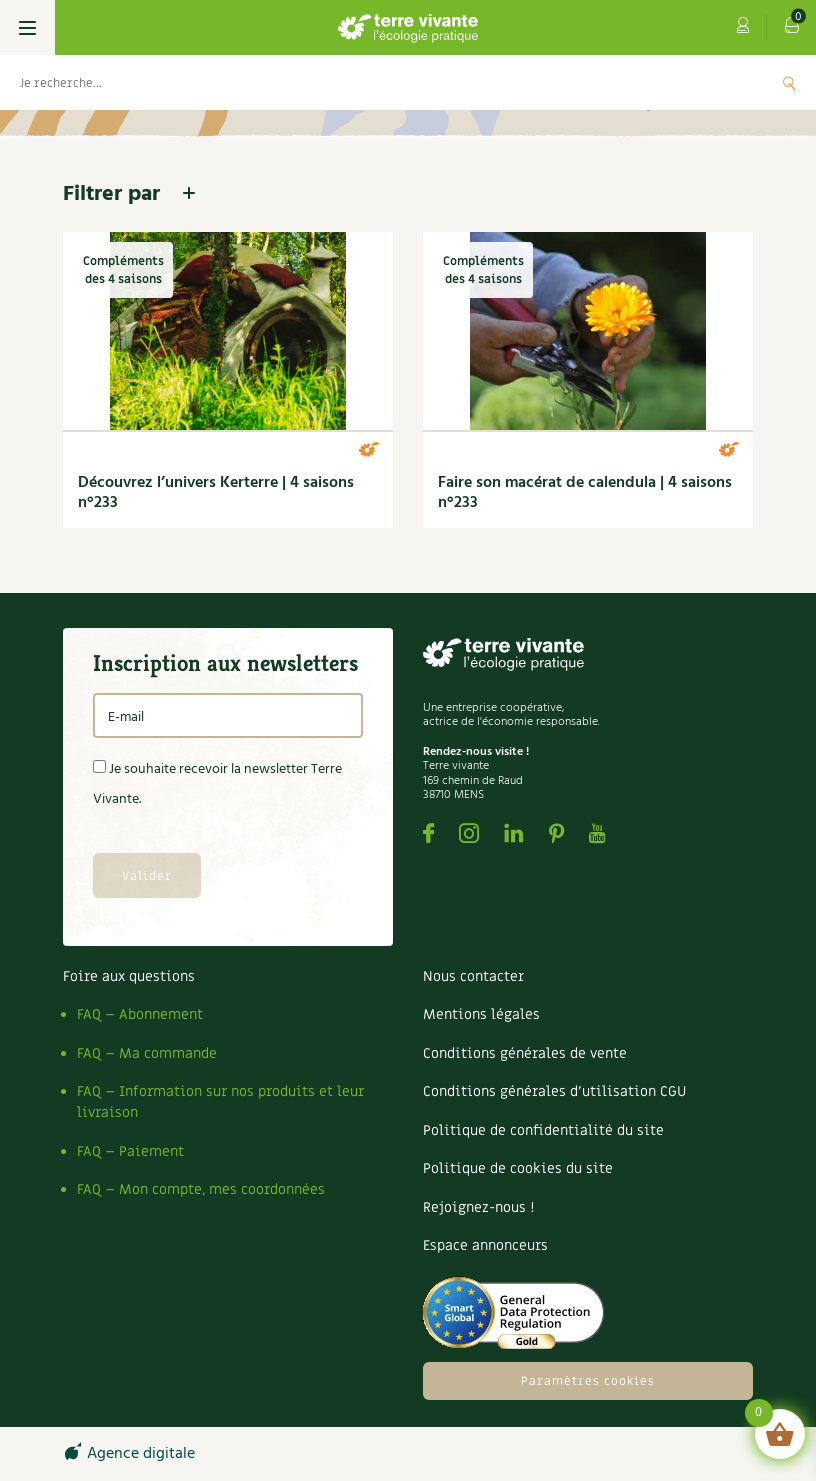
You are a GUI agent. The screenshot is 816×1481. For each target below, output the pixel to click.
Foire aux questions (129, 976)
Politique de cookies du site (518, 1168)
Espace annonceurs (485, 1245)
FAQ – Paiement (130, 1151)
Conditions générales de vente (525, 1053)
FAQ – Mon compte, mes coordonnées (201, 1189)
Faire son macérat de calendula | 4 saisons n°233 (585, 493)
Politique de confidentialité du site (543, 1130)
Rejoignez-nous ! (478, 1207)
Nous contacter (473, 976)
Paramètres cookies (588, 1381)
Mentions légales (481, 1014)
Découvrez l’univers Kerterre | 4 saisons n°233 (216, 493)
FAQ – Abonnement (140, 1014)
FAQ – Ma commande (147, 1053)
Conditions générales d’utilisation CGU (554, 1091)
